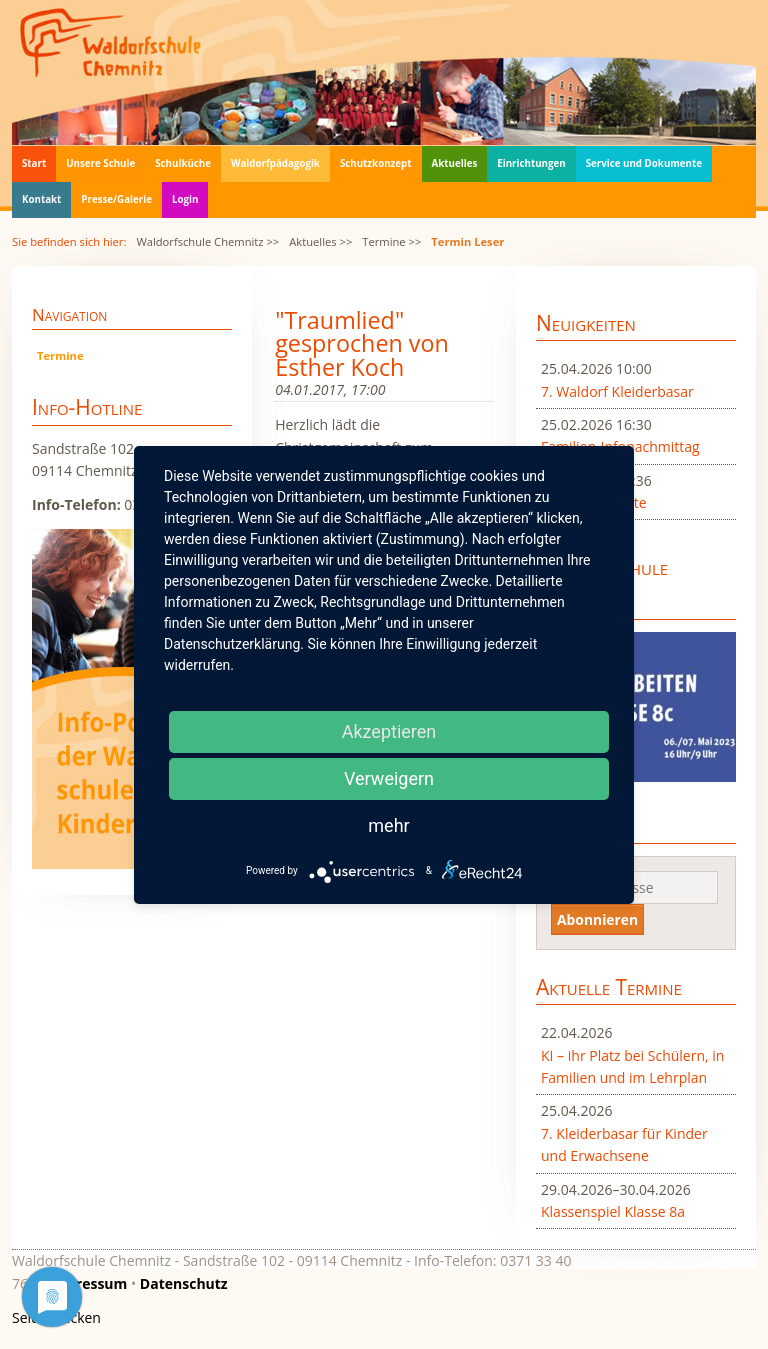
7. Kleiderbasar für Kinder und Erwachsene (624, 1144)
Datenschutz (184, 1283)
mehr (388, 825)
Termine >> (391, 241)
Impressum (88, 1283)
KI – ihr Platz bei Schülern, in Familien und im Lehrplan (632, 1066)
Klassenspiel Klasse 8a (613, 1211)
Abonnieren (597, 919)
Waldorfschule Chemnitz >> (207, 241)
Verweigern (389, 778)
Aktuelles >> (320, 241)
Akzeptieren (389, 731)
